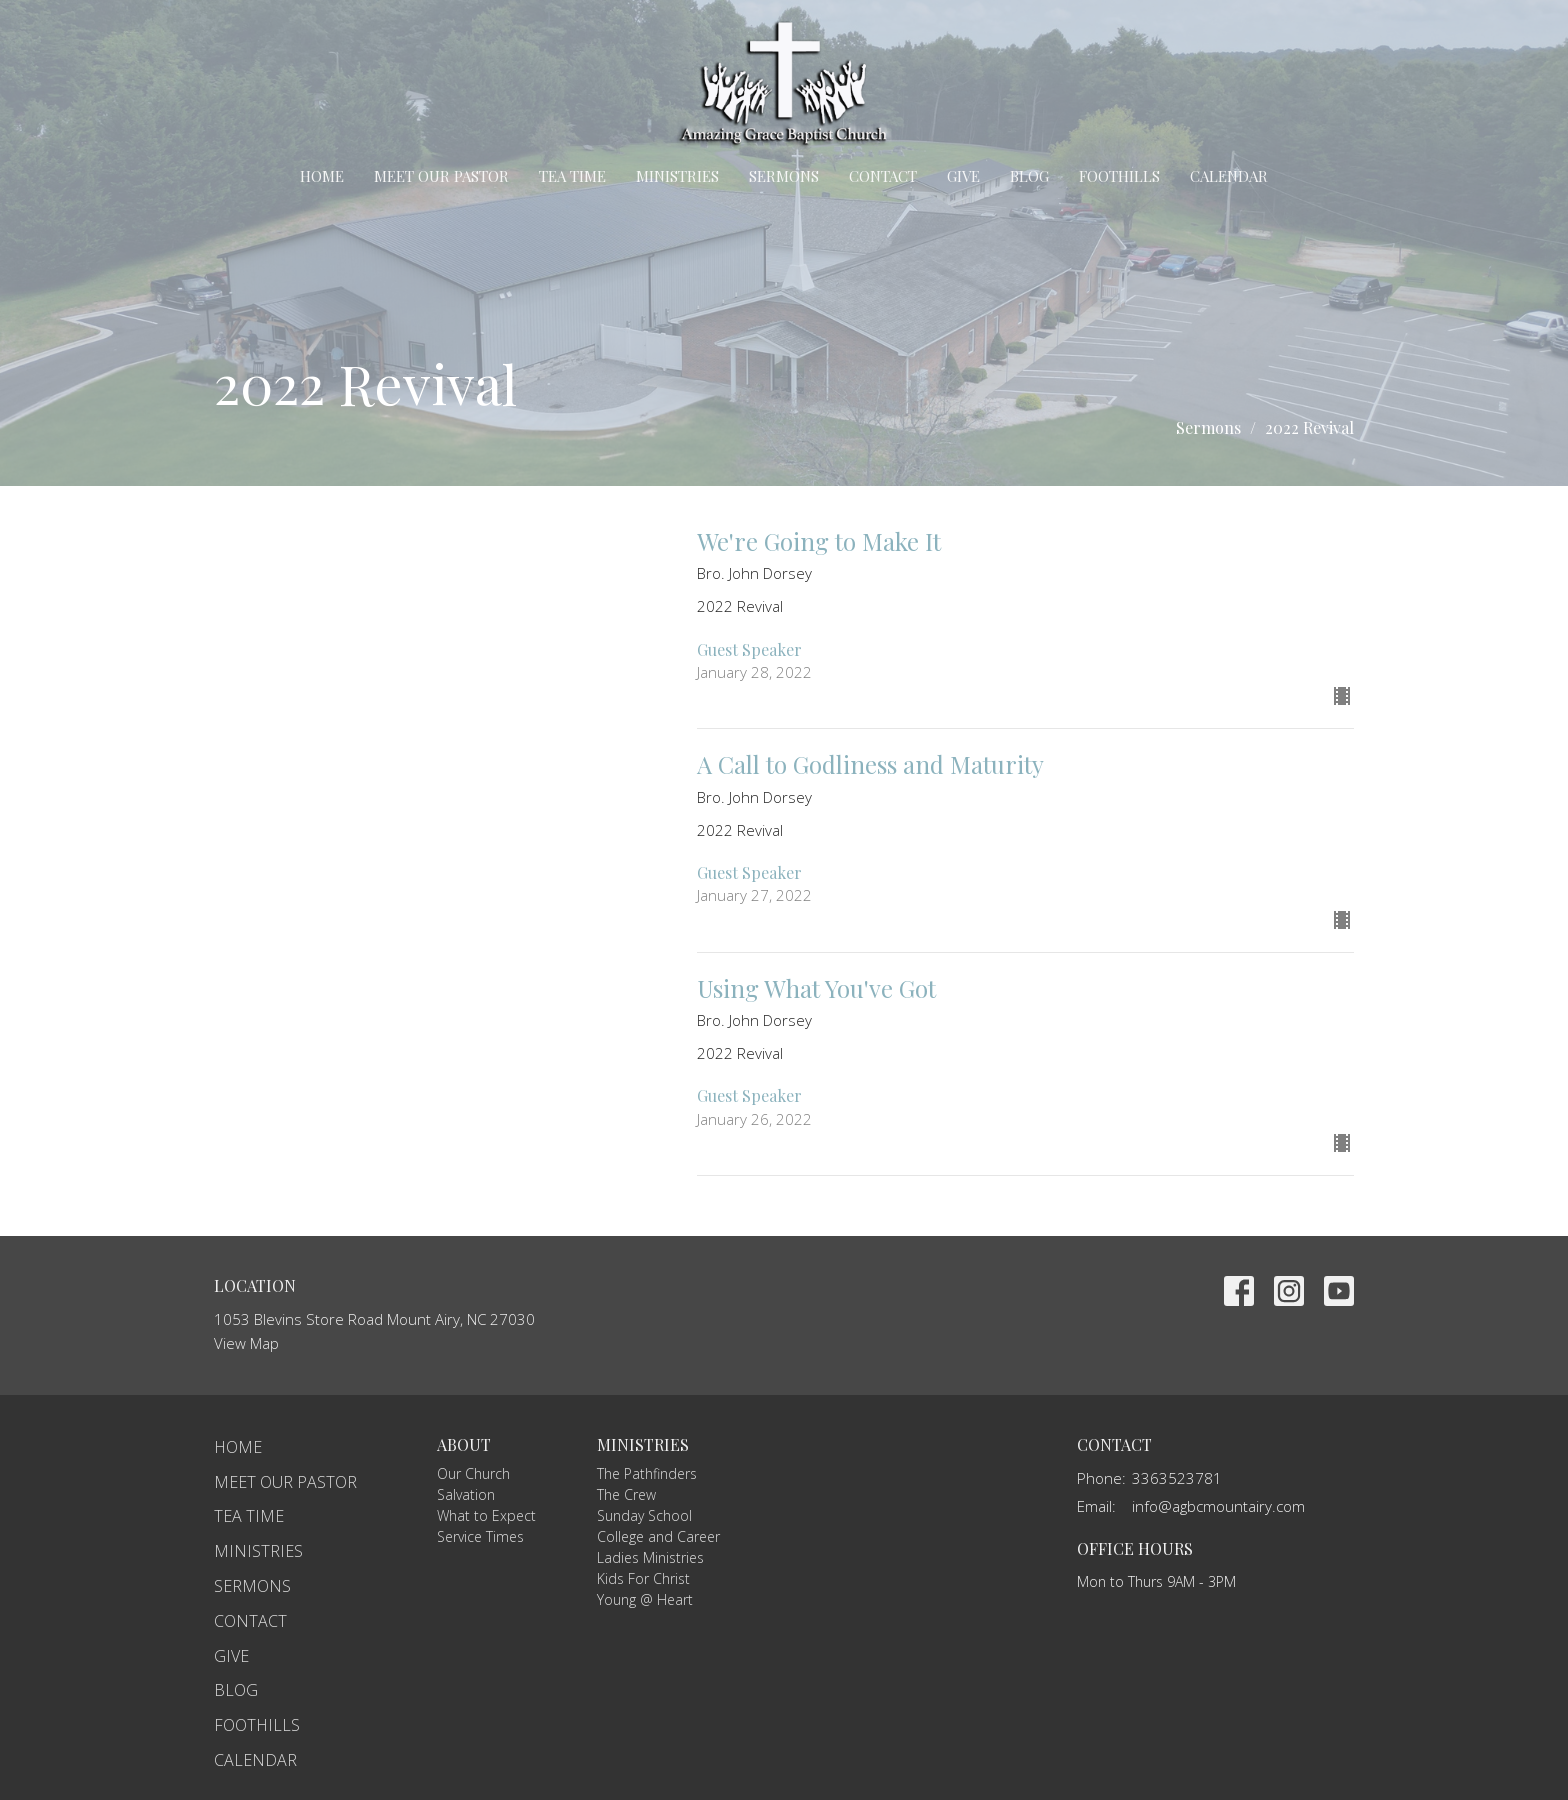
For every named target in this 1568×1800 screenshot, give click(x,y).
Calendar (1229, 176)
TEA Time (572, 176)
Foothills (1119, 176)
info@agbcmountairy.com (1218, 1506)
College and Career (658, 1536)
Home (322, 176)
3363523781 (1177, 1478)
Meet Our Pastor (441, 176)
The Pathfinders (647, 1473)
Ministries (677, 176)
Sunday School (644, 1515)
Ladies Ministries (650, 1557)
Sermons (784, 176)
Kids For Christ (643, 1578)
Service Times (480, 1536)
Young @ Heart (645, 1599)
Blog (1029, 176)
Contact (883, 176)
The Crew (626, 1494)
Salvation (466, 1494)
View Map (246, 1343)
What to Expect (486, 1515)
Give (963, 176)
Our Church (473, 1473)
